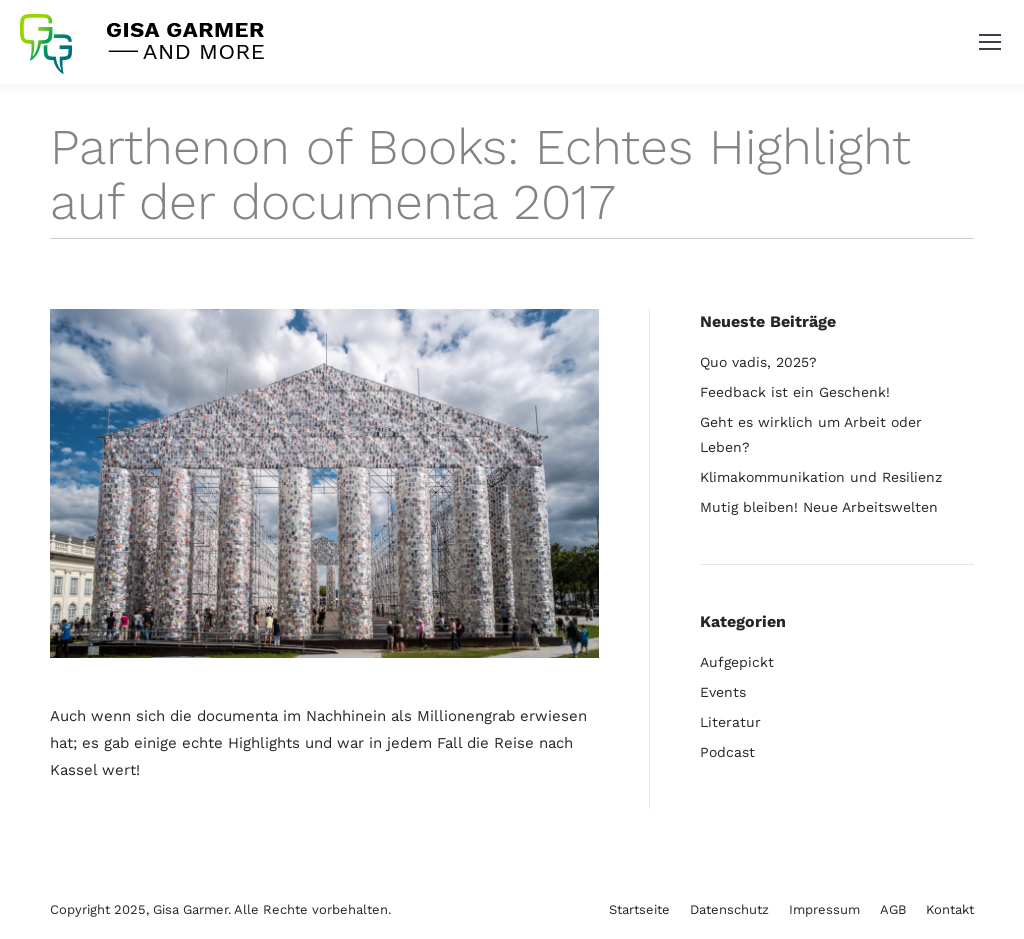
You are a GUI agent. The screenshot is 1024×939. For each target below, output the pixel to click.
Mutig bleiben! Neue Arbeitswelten (819, 507)
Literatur (730, 722)
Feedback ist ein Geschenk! (795, 392)
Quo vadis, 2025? (758, 362)
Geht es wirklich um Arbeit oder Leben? (811, 434)
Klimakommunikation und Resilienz (821, 477)
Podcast (727, 752)
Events (723, 692)
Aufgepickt (737, 662)
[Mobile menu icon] (990, 42)
